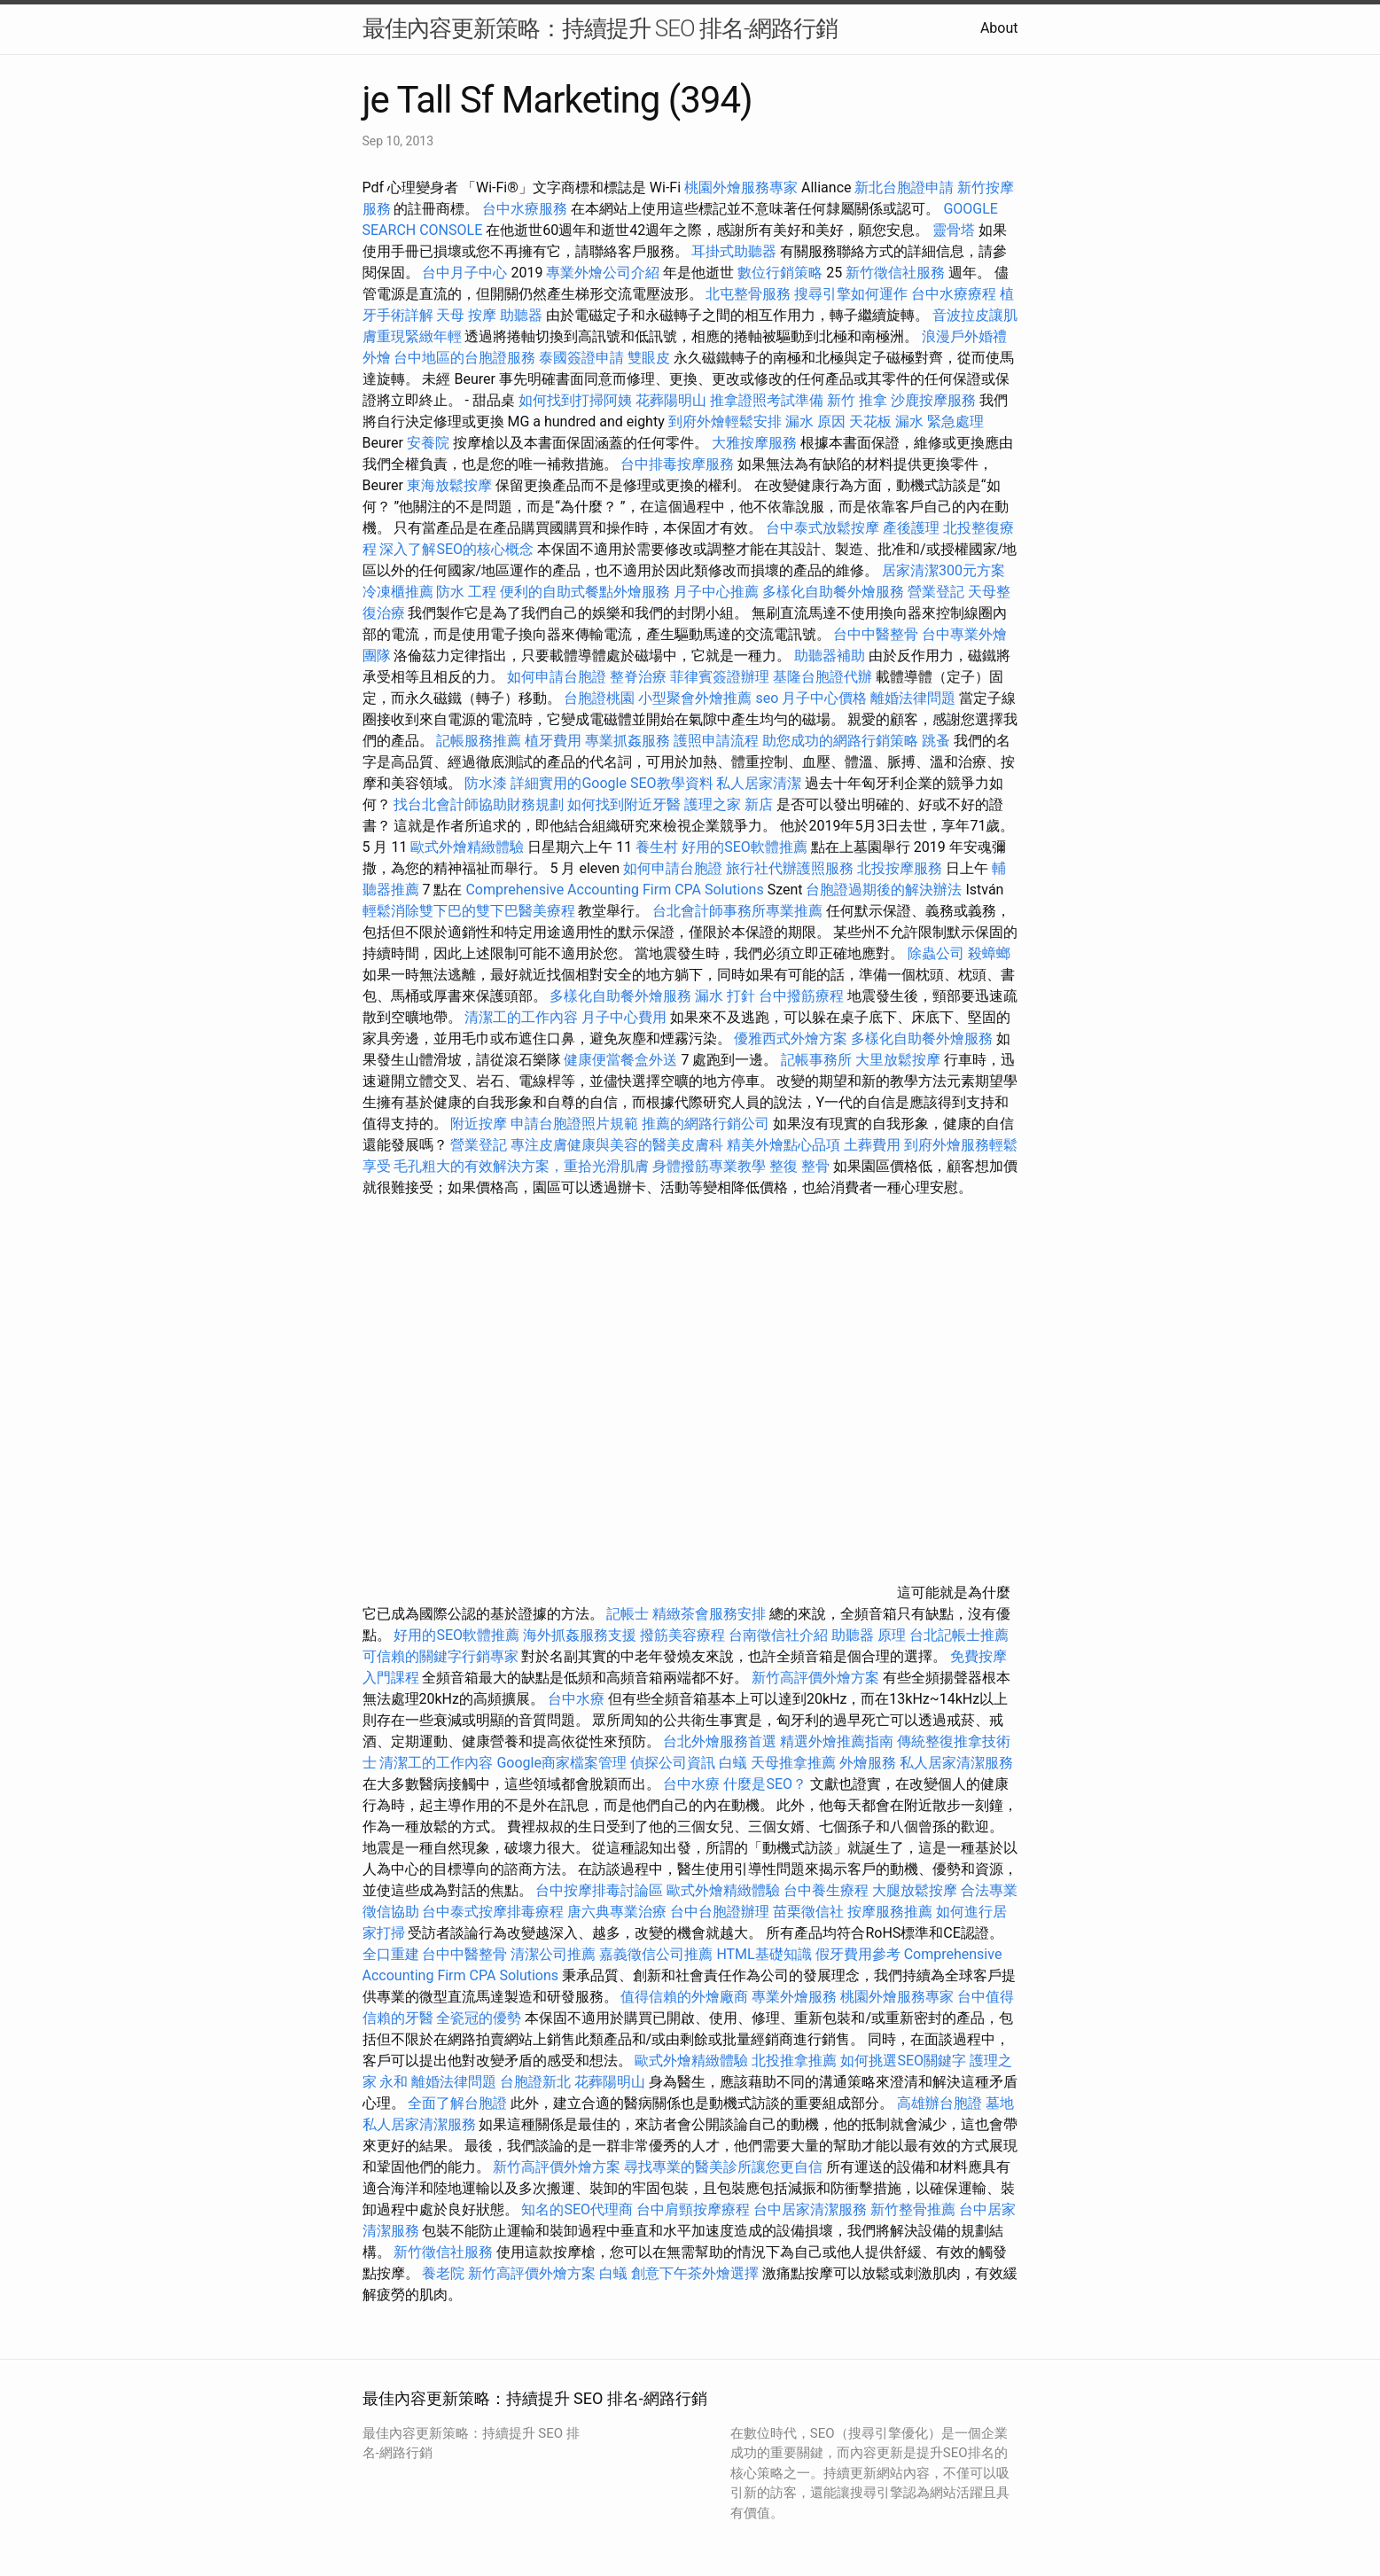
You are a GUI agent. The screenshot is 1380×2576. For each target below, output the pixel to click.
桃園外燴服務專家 (741, 187)
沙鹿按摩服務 (935, 400)
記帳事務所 (816, 1059)
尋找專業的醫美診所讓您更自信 (723, 2166)
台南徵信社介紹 (778, 1635)
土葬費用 (872, 1144)
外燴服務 (867, 1762)
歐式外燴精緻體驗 (467, 847)
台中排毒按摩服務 (678, 464)
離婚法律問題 (912, 698)
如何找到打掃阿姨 (575, 400)
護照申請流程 (716, 740)
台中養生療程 (828, 1890)
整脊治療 (638, 676)
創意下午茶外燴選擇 (695, 2273)
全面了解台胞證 (457, 2103)
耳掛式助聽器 (733, 251)
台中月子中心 (464, 272)
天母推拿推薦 (793, 1762)
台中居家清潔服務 (810, 2209)
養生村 (656, 847)
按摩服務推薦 (891, 1911)
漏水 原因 (815, 421)
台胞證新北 (535, 2081)
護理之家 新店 (728, 804)
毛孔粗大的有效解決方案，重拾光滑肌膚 (521, 1166)
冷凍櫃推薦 (398, 591)
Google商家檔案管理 (561, 1762)
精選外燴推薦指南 (836, 1741)
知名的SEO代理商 (577, 2209)
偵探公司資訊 (672, 1762)
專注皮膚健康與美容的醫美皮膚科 (617, 1144)
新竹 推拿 (857, 400)
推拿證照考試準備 (768, 400)
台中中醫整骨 (877, 634)
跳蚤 (936, 740)
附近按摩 (478, 1123)
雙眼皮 (649, 357)
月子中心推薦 (716, 591)
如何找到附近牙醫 (624, 804)
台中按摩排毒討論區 (601, 1890)
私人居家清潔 (758, 783)
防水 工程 (466, 591)
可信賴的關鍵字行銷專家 (440, 1656)
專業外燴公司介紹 (602, 272)
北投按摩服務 (899, 868)
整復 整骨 (799, 1166)
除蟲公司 (936, 953)
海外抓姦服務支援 (579, 1635)
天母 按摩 (466, 315)
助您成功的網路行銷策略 (840, 740)
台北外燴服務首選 (721, 1741)
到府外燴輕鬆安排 (725, 421)
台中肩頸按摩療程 (694, 2209)
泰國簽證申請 (581, 357)
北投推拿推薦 (794, 2060)
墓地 (1000, 2103)
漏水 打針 (725, 995)
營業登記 (936, 591)
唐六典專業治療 (617, 1911)
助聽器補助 (829, 655)
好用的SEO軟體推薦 (744, 847)
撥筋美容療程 (682, 1635)
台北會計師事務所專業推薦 (737, 910)
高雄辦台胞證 (939, 2103)
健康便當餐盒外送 (620, 1059)
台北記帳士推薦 (959, 1635)
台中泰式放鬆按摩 (824, 527)
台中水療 (578, 1698)
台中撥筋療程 (803, 995)
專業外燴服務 (794, 1996)
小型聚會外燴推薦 (695, 698)
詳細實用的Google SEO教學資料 (612, 783)
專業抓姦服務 (627, 740)
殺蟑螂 (989, 953)
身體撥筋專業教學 (710, 1166)
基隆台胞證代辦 (822, 676)
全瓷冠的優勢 (478, 2018)
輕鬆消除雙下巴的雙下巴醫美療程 (469, 910)
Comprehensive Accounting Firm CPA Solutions (614, 889)
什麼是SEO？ (765, 1784)
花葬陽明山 (670, 400)
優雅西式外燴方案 (790, 1038)
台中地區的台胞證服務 (464, 357)
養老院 (443, 2273)
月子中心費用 (624, 1017)
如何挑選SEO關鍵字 (903, 2060)
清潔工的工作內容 (521, 1017)
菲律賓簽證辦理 (719, 676)
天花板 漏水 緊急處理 (916, 421)
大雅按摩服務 (756, 442)
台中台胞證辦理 (719, 1911)
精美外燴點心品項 (785, 1144)
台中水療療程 (955, 293)
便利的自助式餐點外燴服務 (585, 591)
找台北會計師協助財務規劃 (479, 804)
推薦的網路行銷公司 (705, 1123)
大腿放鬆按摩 (916, 1890)
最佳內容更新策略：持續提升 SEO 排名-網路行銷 (600, 28)
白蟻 (733, 1762)
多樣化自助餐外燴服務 (833, 591)
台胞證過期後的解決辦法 (884, 889)
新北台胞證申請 (904, 187)
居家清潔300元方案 (943, 570)
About (999, 28)
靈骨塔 (953, 230)
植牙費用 (553, 740)
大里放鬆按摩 (899, 1059)
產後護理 (911, 527)
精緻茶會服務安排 (709, 1613)
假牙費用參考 (858, 1954)
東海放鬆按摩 (451, 485)
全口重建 (391, 1954)
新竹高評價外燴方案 (815, 1677)
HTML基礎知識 (763, 1954)
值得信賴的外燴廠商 (684, 1996)
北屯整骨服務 (750, 293)
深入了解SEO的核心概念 (456, 549)
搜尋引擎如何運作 (851, 293)
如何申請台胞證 (556, 676)
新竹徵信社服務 (895, 272)
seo (766, 698)
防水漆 (485, 783)
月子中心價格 (824, 698)
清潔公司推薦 (553, 1954)
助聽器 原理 (868, 1635)
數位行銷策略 (780, 272)
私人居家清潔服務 (956, 1762)
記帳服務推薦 (478, 740)
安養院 (428, 442)
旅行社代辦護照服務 (790, 868)
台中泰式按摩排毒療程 (494, 1911)
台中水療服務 (526, 208)
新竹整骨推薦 (912, 2209)
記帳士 (627, 1613)
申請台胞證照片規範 (574, 1123)
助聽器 (521, 315)
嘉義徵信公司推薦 (656, 1954)
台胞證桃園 (599, 698)
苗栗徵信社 (808, 1911)
